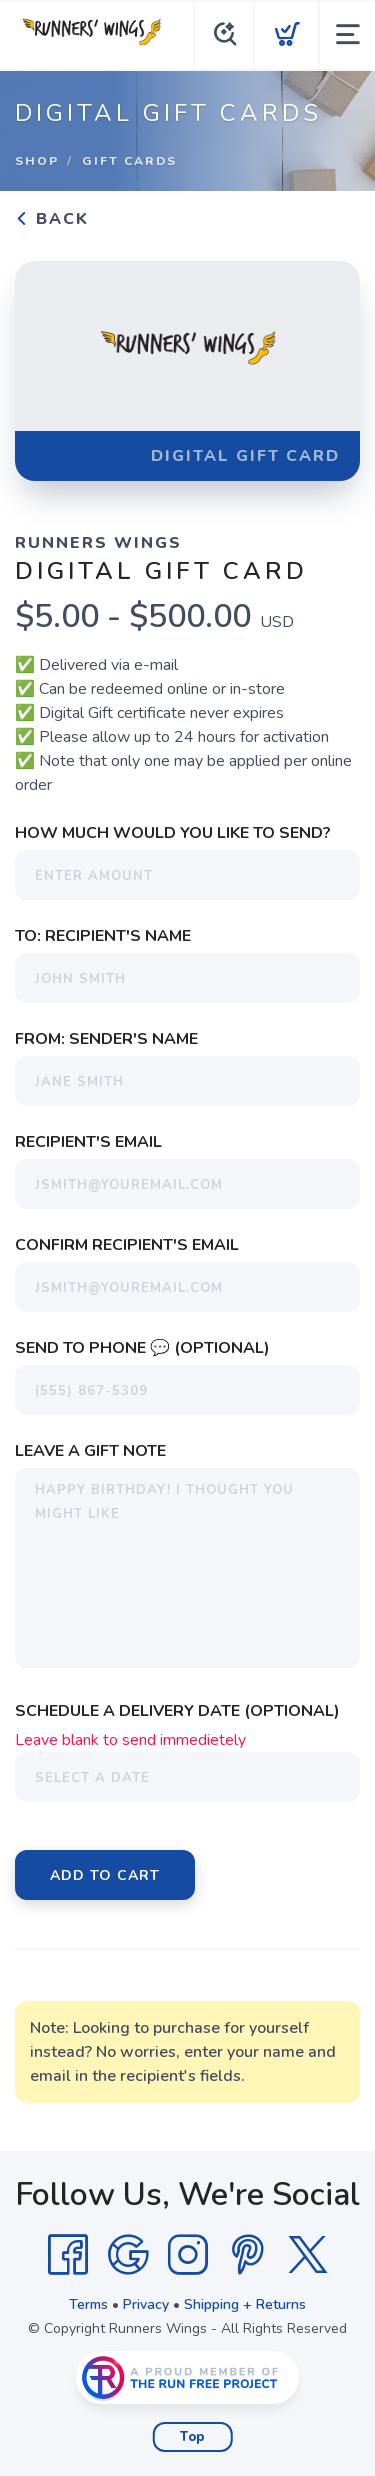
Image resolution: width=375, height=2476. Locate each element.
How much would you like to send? (173, 833)
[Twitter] (308, 2255)
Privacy (146, 2304)
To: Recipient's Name (103, 936)
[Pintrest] (248, 2255)
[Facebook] (68, 2255)
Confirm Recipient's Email (127, 1245)
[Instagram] (188, 2255)
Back (52, 219)
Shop (37, 161)
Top (192, 2437)
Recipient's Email (88, 1142)
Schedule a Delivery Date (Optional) (177, 1711)
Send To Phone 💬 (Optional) (142, 1348)
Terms (88, 2304)
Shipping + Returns (245, 2304)
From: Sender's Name (106, 1039)
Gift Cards (129, 161)
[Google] (128, 2255)
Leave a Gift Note (90, 1451)
